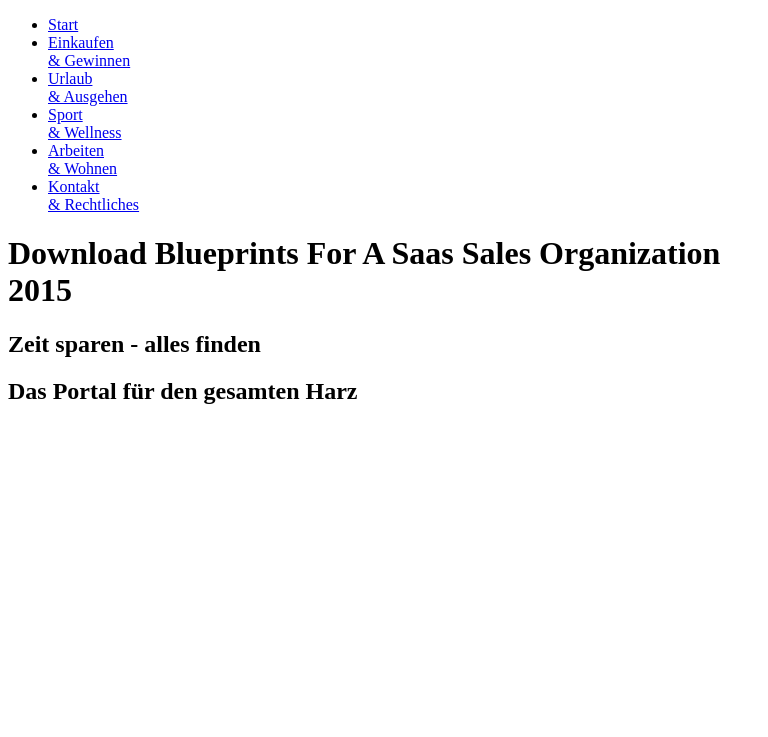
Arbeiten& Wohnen (82, 159)
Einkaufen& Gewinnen (89, 51)
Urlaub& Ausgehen (88, 87)
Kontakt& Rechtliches (93, 195)
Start (63, 24)
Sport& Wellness (85, 123)
